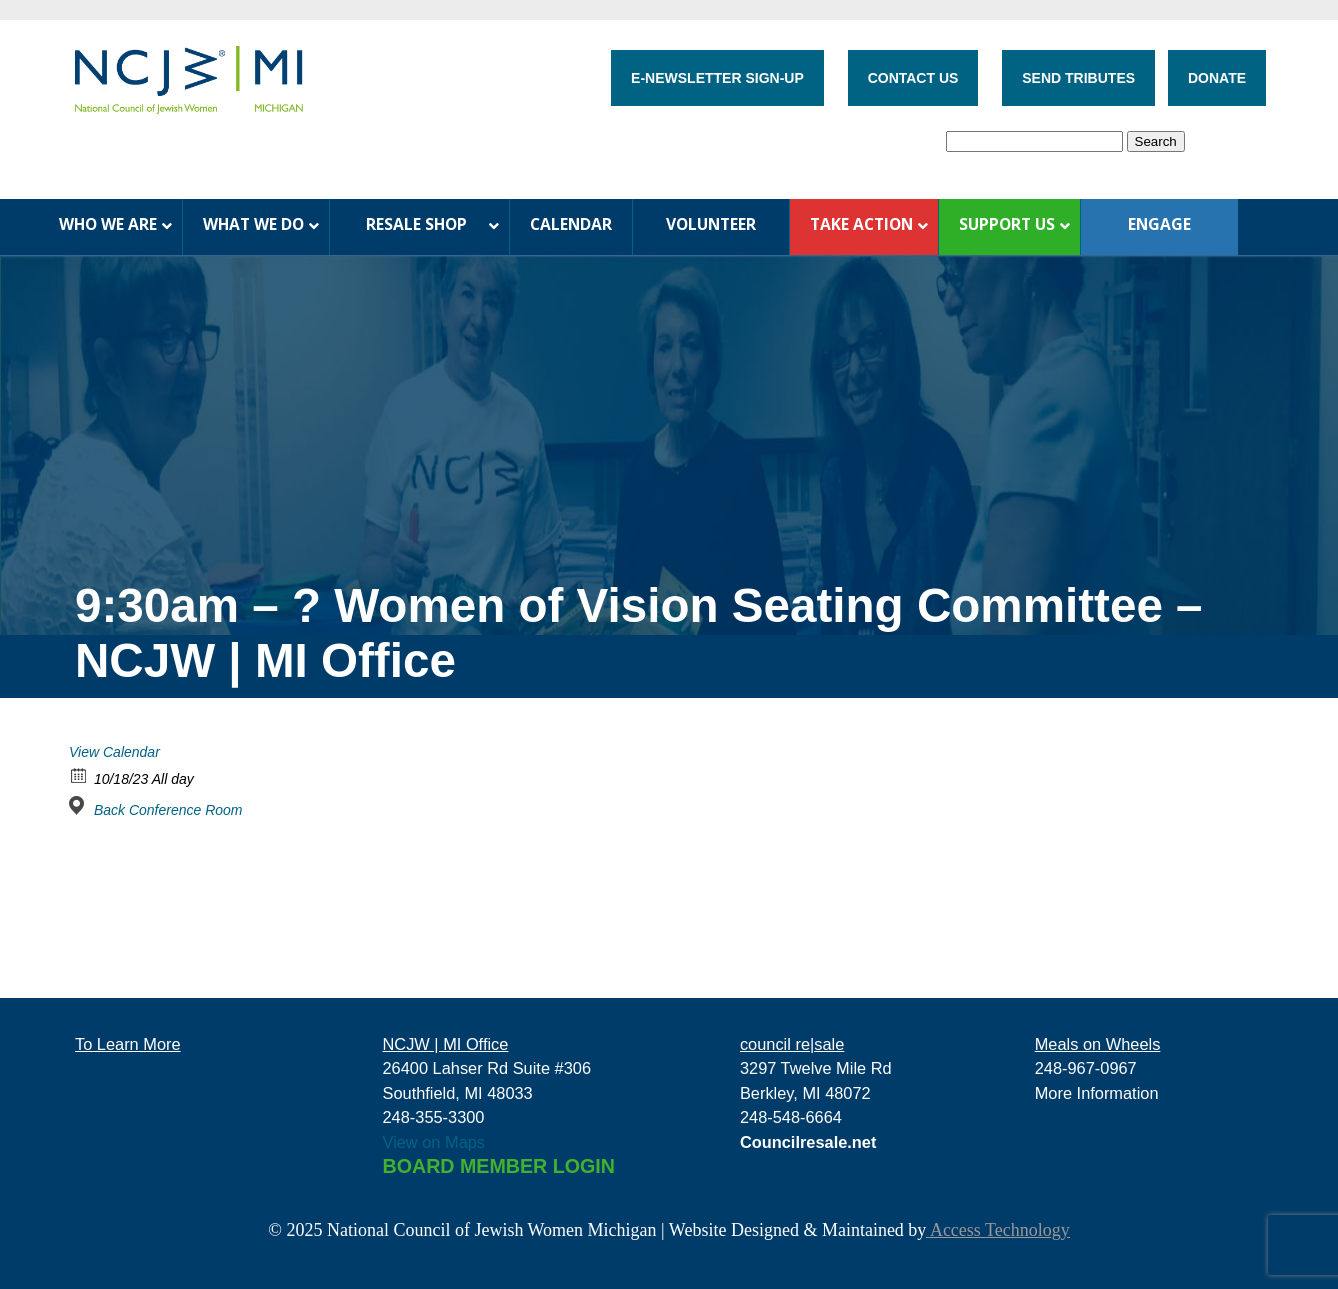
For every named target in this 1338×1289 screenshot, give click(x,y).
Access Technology (997, 1230)
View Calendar (114, 752)
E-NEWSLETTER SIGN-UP (717, 78)
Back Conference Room (168, 810)
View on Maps (434, 1142)
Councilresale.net (808, 1142)
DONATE (1217, 78)
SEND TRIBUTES (1078, 78)
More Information (1097, 1093)
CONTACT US (913, 78)
